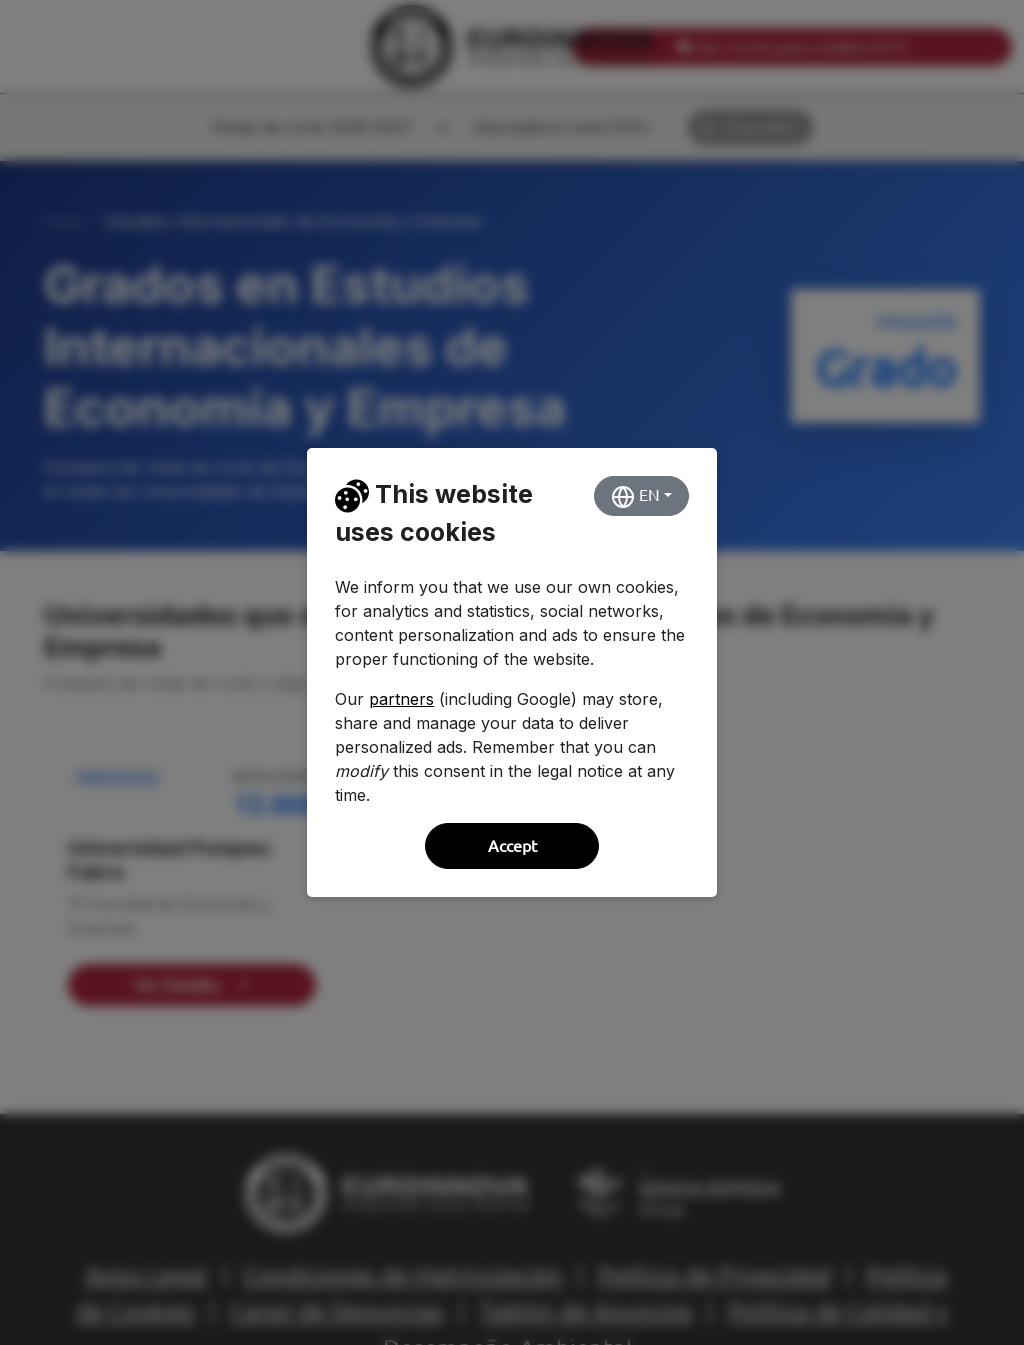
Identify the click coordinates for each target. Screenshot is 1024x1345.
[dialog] (512, 672)
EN (635, 497)
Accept (512, 846)
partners (401, 699)
